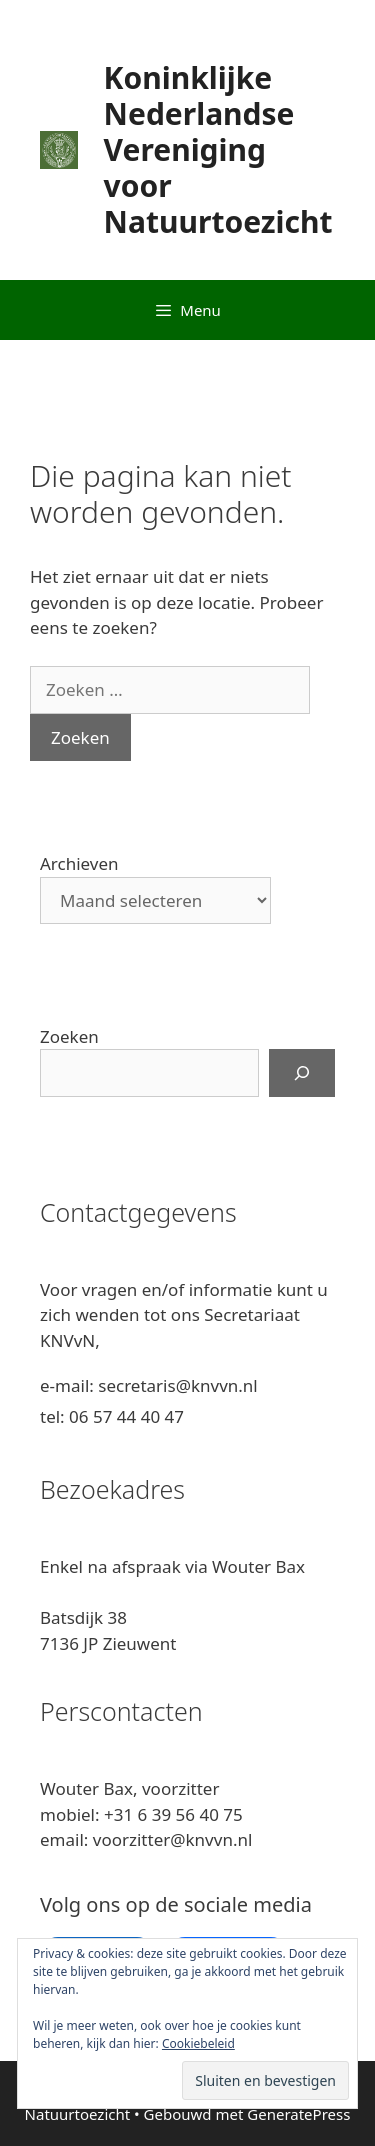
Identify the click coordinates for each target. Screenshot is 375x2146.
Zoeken (69, 1036)
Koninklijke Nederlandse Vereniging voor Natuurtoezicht (218, 149)
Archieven (79, 863)
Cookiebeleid (198, 2043)
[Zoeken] (302, 1073)
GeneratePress (298, 2114)
